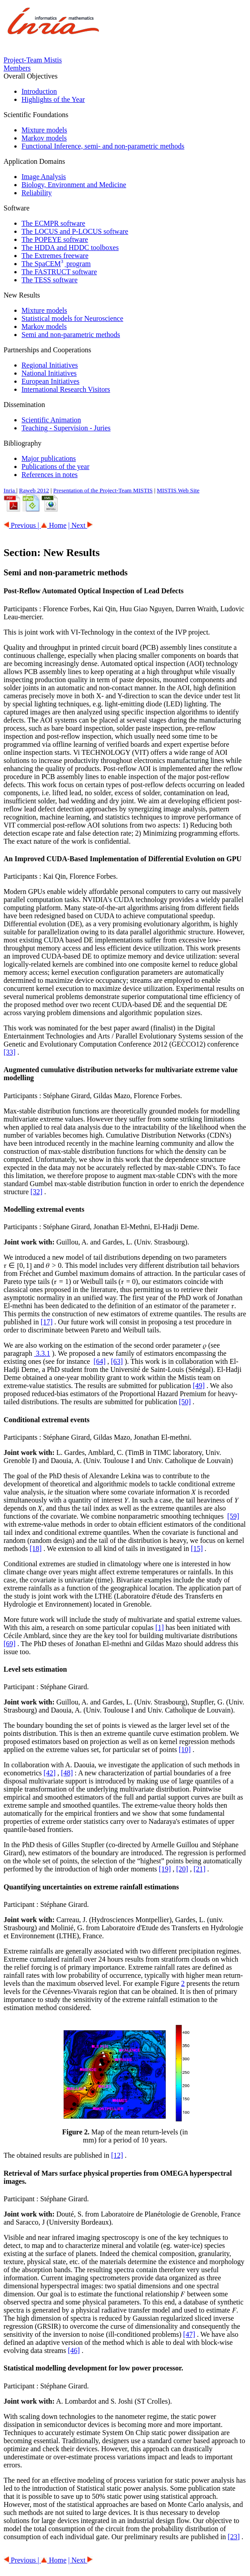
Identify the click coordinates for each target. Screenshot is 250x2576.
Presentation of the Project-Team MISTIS (103, 490)
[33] (10, 1052)
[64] (100, 1361)
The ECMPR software (53, 223)
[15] (197, 1548)
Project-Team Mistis (33, 60)
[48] (67, 1773)
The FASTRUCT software (59, 272)
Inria (10, 490)
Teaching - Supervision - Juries (66, 428)
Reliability (37, 193)
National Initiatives (49, 373)
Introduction (39, 91)
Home (53, 525)
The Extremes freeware (55, 255)
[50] (185, 1402)
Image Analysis (44, 176)
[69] (10, 1643)
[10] (185, 1749)
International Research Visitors (66, 389)
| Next (80, 525)
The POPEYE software (55, 239)
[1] (159, 1627)
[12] (117, 2155)
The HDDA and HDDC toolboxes (70, 247)
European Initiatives (50, 381)
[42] (49, 1773)
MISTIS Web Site (178, 490)
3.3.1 (42, 1353)
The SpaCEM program (56, 263)
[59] (233, 1516)
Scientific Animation (51, 420)
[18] (36, 1548)
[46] (74, 2350)
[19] (165, 1869)
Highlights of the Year (53, 99)
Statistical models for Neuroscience (72, 318)
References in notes (50, 474)
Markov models (44, 138)
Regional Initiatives (50, 365)
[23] (234, 2537)
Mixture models (44, 130)
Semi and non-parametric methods (71, 334)
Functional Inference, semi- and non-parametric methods (103, 146)
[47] (189, 2334)
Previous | (22, 525)
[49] (199, 1385)
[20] (182, 1869)
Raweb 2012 (34, 490)
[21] (200, 1869)
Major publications (49, 458)
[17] (47, 1322)
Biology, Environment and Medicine (74, 184)
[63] (117, 1361)
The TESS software (50, 280)
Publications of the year (56, 466)
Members (17, 68)
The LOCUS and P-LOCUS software (75, 231)
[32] (36, 1192)
